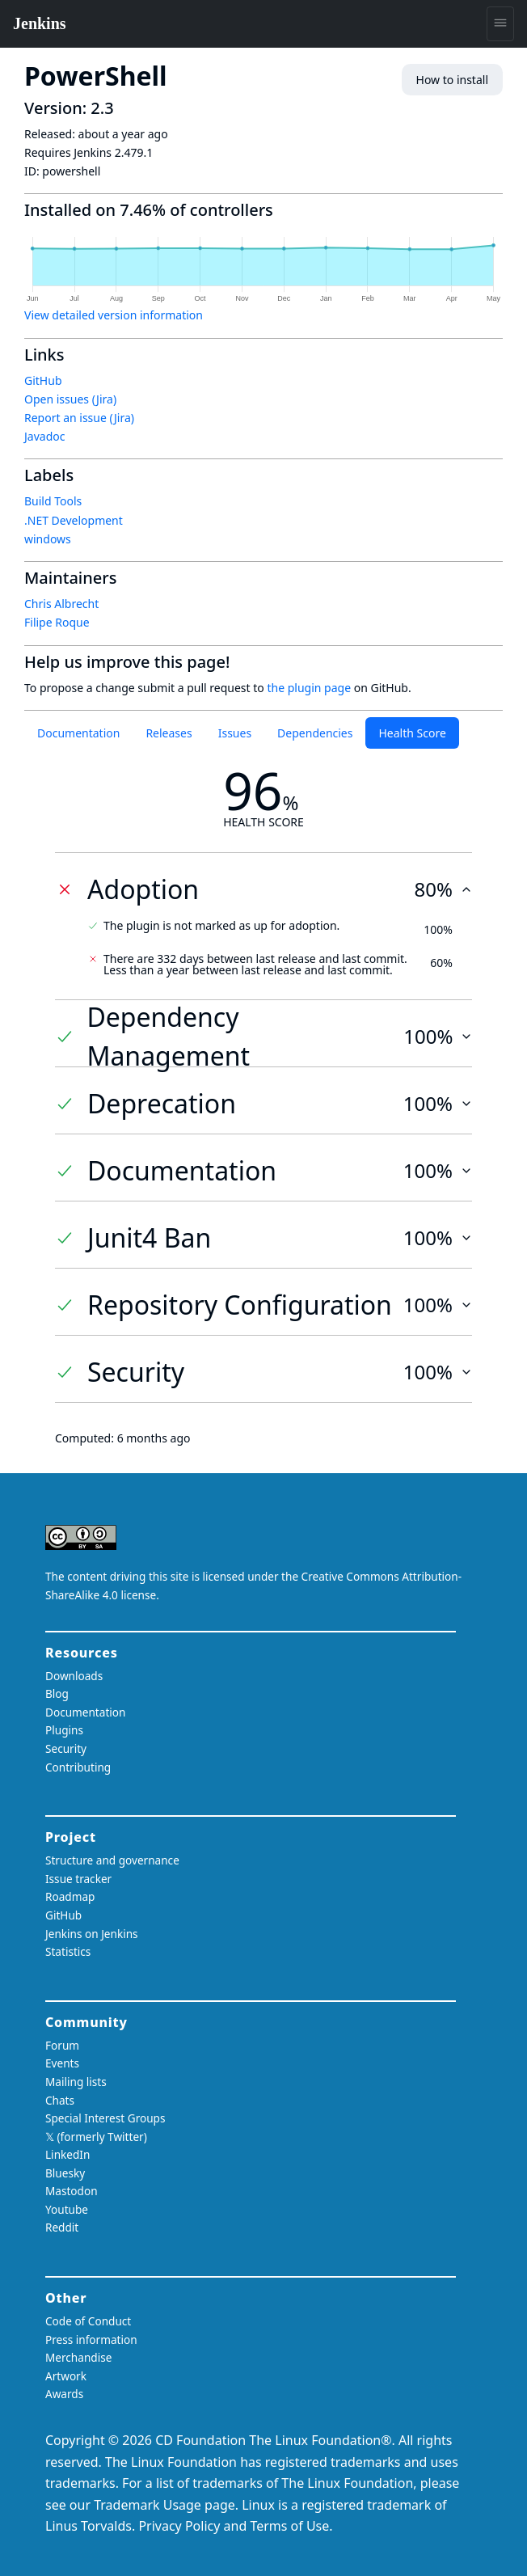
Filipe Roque (57, 622)
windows (47, 539)
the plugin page (309, 687)
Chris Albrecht (61, 603)
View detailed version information (113, 315)
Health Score (411, 733)
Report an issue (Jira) (79, 417)
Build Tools (53, 501)
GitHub (43, 380)
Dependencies (314, 733)
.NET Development (73, 520)
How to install (452, 79)
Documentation (78, 733)
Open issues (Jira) (70, 399)
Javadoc (44, 436)
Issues (234, 733)
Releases (168, 733)
